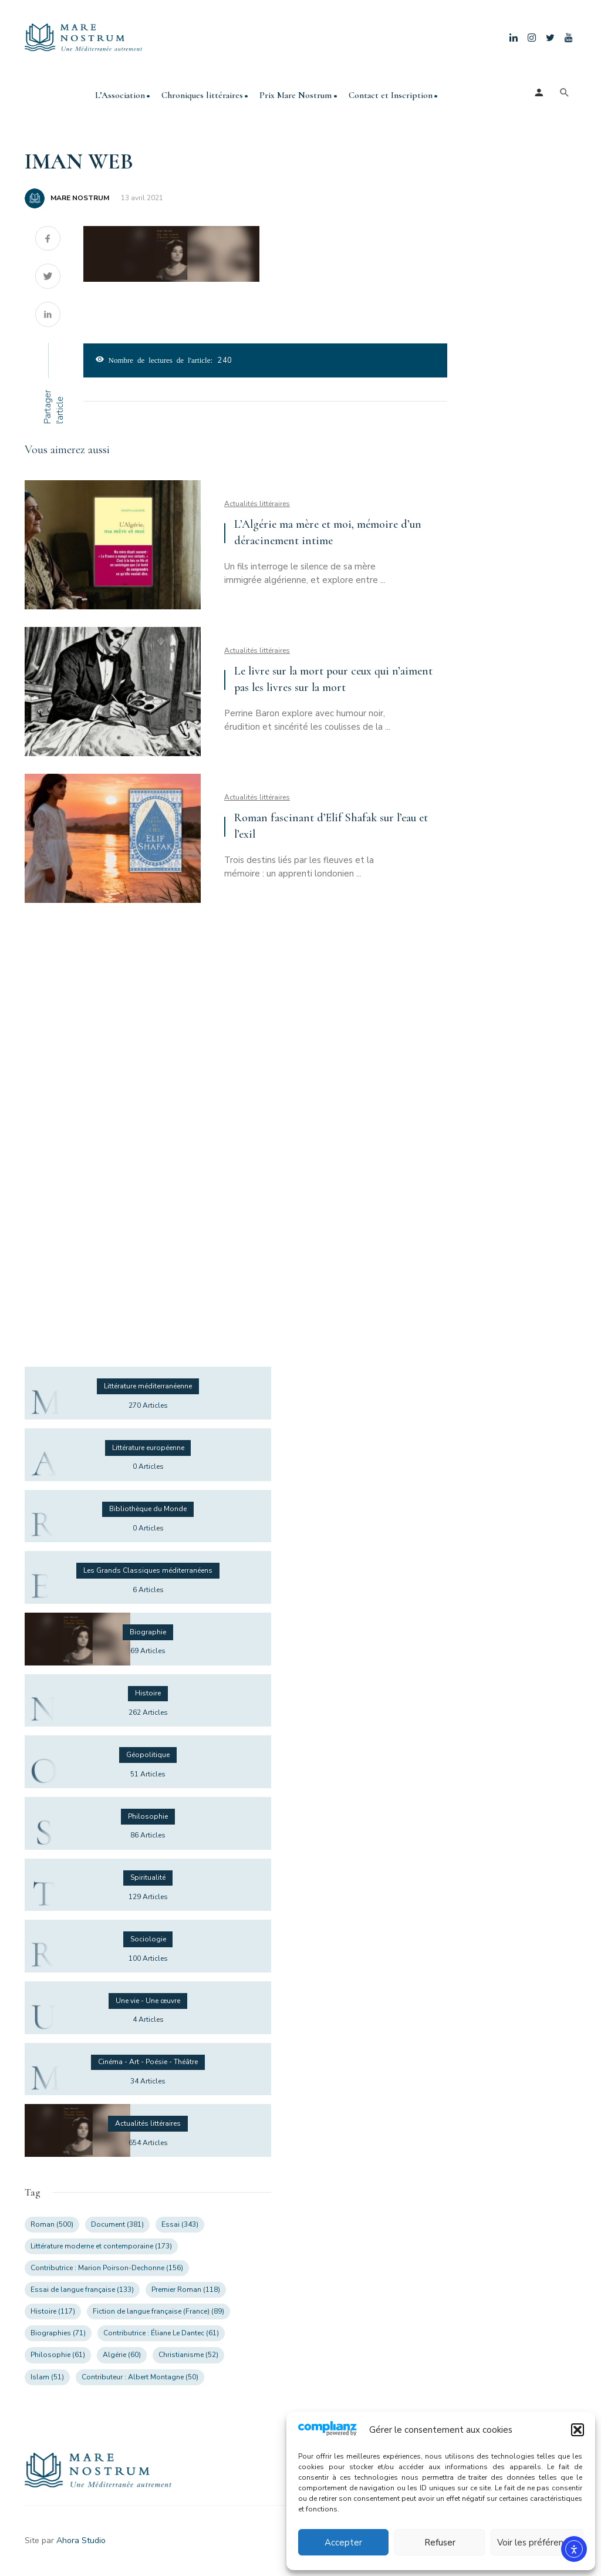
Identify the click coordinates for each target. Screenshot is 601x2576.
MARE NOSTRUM (79, 198)
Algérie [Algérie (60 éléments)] (122, 2354)
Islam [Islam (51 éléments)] (47, 2377)
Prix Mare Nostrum (295, 95)
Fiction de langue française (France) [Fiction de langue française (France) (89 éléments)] (158, 2311)
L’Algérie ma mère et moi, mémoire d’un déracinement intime (327, 532)
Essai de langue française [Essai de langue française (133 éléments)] (82, 2289)
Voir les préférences (537, 2542)
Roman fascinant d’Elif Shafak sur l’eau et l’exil (331, 826)
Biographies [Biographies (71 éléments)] (58, 2333)
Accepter (343, 2542)
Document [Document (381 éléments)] (117, 2224)
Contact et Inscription (391, 95)
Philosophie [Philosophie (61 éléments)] (58, 2354)
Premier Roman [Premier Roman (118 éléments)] (185, 2289)
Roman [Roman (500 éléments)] (52, 2224)
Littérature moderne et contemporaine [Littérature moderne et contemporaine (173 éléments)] (101, 2246)
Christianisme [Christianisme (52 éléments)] (188, 2354)
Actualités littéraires (257, 503)
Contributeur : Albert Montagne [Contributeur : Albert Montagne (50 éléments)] (140, 2377)
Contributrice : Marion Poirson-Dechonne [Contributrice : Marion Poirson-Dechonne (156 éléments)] (107, 2267)
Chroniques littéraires (202, 95)
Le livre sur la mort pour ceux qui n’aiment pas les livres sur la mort (333, 679)
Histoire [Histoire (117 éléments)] (53, 2311)
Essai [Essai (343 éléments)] (179, 2224)
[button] (577, 2430)
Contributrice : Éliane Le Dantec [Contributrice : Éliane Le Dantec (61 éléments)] (161, 2333)
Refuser (439, 2542)
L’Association (120, 95)
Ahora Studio (81, 2540)
